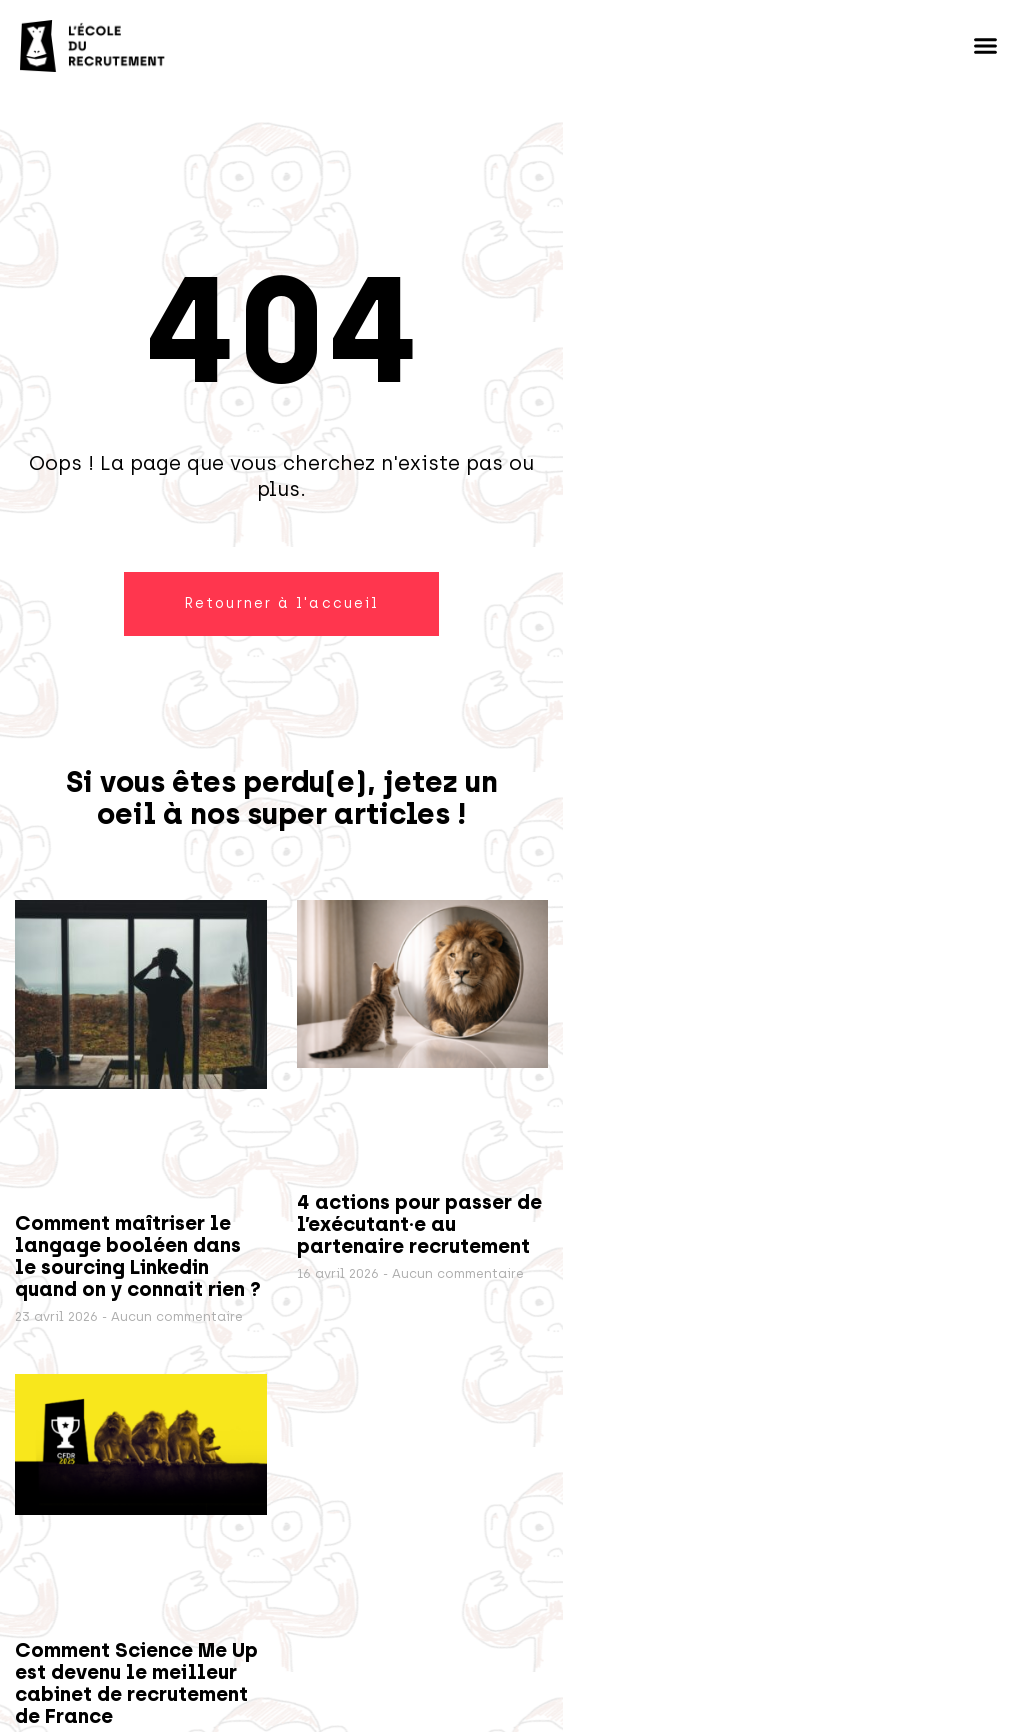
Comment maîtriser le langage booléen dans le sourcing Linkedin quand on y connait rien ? (138, 1256)
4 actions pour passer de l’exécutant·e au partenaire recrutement (419, 1224)
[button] (985, 46)
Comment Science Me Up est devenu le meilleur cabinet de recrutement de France (136, 1683)
